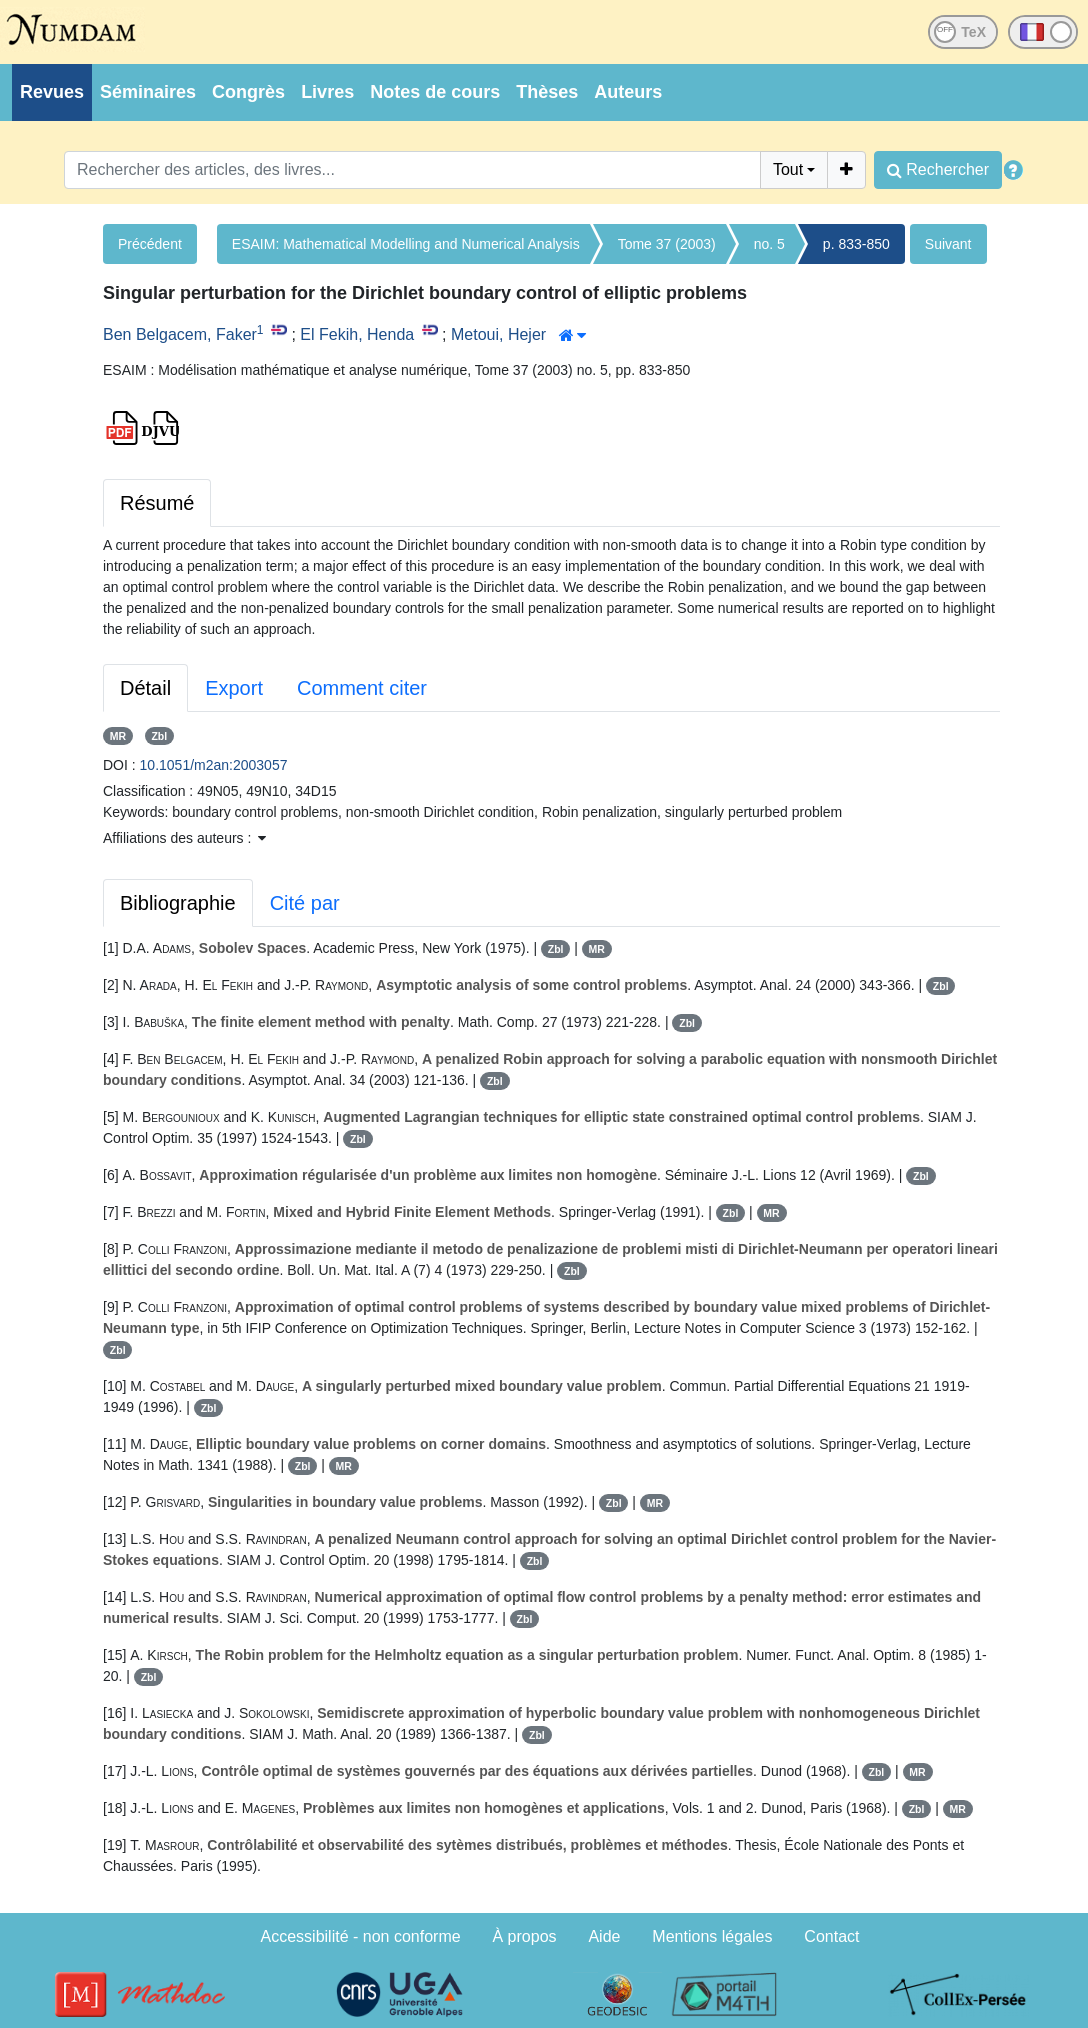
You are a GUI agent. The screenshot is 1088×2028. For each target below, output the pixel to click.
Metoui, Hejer (498, 334)
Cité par (305, 903)
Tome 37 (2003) (667, 244)
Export (234, 688)
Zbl (159, 736)
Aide (604, 1936)
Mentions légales (712, 1936)
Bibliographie (178, 903)
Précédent (150, 244)
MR (118, 736)
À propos (525, 1936)
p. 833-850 (856, 244)
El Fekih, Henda (357, 334)
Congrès (248, 92)
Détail (145, 688)
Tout (788, 169)
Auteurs (628, 92)
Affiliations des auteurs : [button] (184, 838)
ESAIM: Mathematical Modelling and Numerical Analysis (406, 244)
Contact (831, 1936)
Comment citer (362, 688)
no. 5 (769, 244)
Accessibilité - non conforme (361, 1936)
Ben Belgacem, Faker (180, 334)
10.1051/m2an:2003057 (214, 765)
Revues (52, 92)
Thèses (547, 92)
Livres (327, 92)
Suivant (948, 244)
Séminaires (148, 92)
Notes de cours (435, 92)
